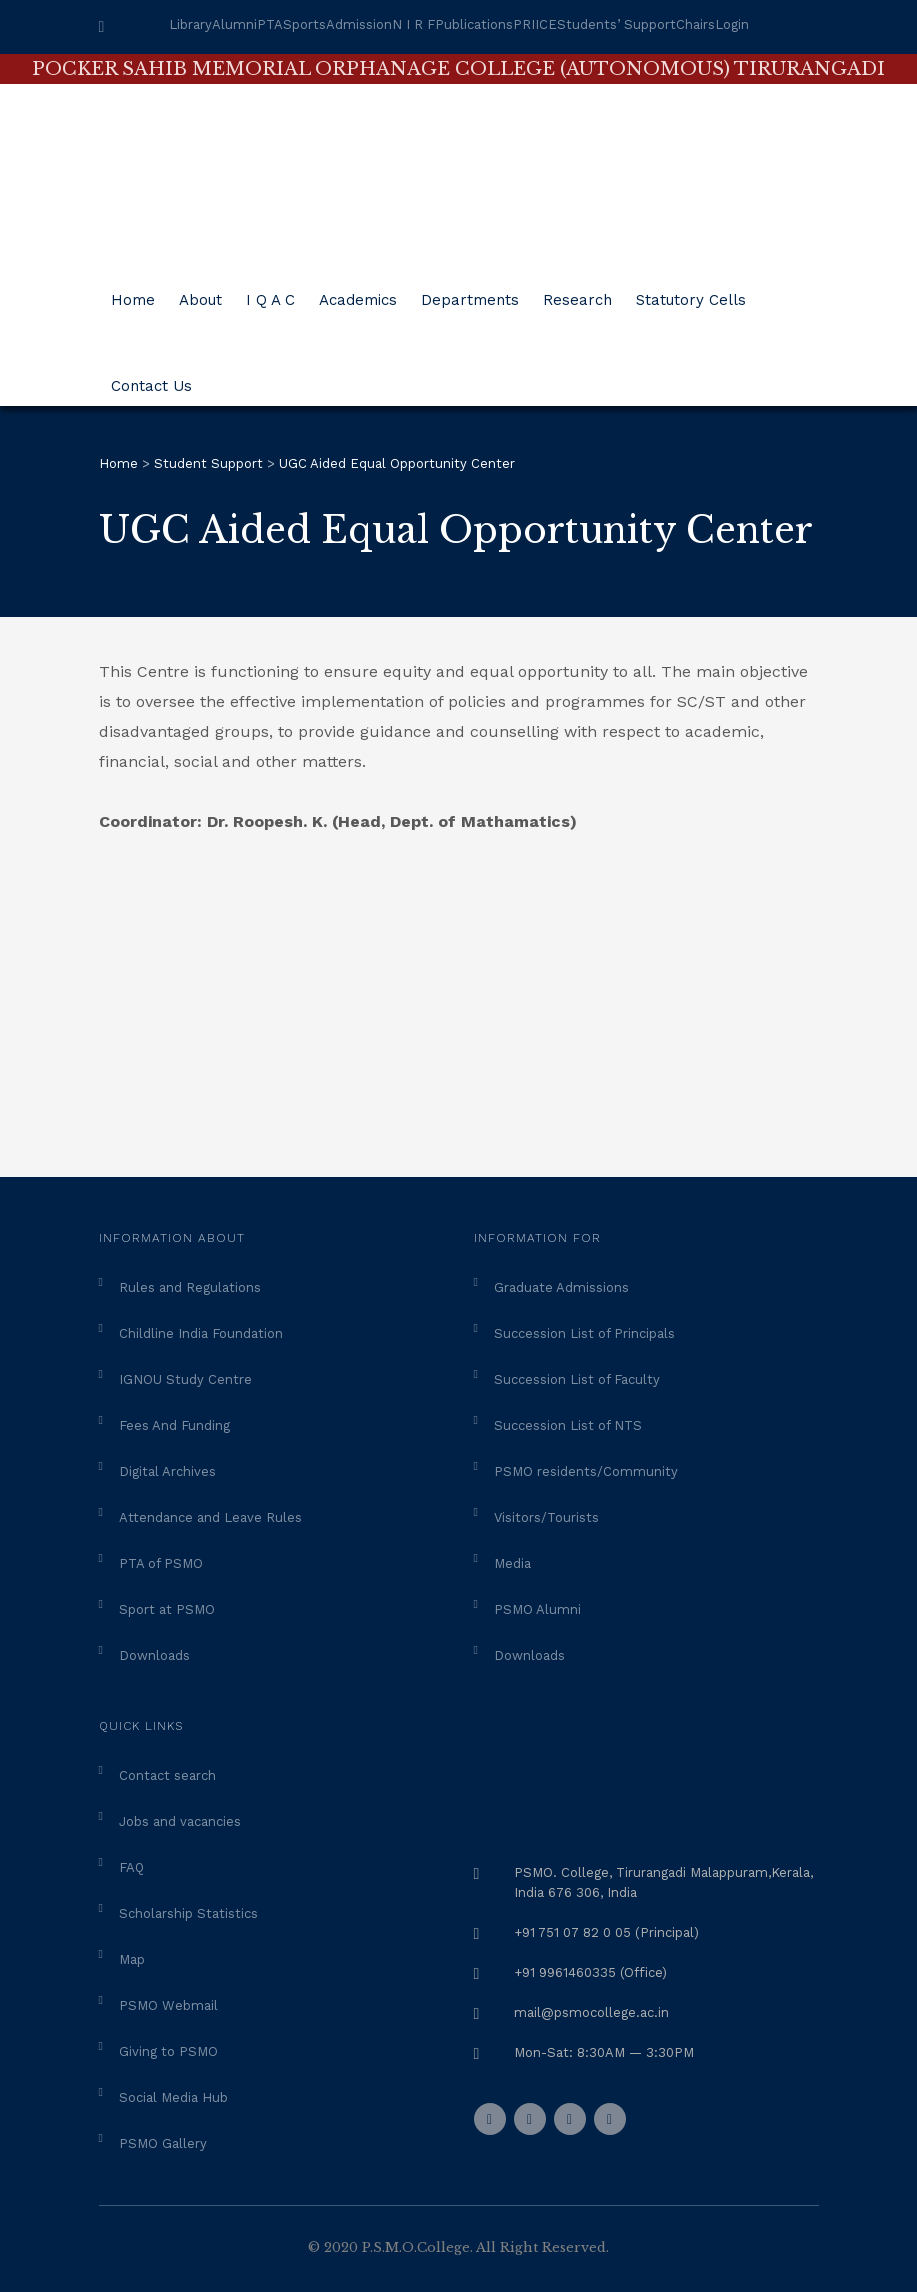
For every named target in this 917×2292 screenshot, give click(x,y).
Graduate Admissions (561, 1287)
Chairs (695, 24)
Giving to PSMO (168, 2051)
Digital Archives (167, 1471)
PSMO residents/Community (586, 1471)
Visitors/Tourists (546, 1517)
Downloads (154, 1655)
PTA (270, 24)
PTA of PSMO (161, 1563)
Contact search (167, 1775)
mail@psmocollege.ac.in (591, 2012)
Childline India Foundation (201, 1333)
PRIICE (535, 24)
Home (133, 292)
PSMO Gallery (163, 2143)
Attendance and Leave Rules (210, 1517)
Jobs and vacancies (180, 1821)
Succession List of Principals (584, 1333)
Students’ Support (616, 24)
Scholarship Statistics (188, 1913)
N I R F (413, 24)
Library (190, 24)
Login (732, 24)
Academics (358, 292)
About (200, 292)
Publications (474, 24)
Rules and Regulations (190, 1287)
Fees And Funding (174, 1425)
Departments (470, 292)
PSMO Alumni (537, 1609)
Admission (359, 24)
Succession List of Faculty (577, 1379)
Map (132, 1959)
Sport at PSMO (167, 1609)
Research (577, 292)
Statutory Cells (691, 292)
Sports (304, 24)
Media (512, 1563)
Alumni (234, 24)
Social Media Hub (173, 2097)
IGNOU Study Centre (185, 1379)
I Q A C (270, 292)
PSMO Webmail (168, 2005)
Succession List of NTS (568, 1425)
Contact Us (151, 378)
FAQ (131, 1867)
